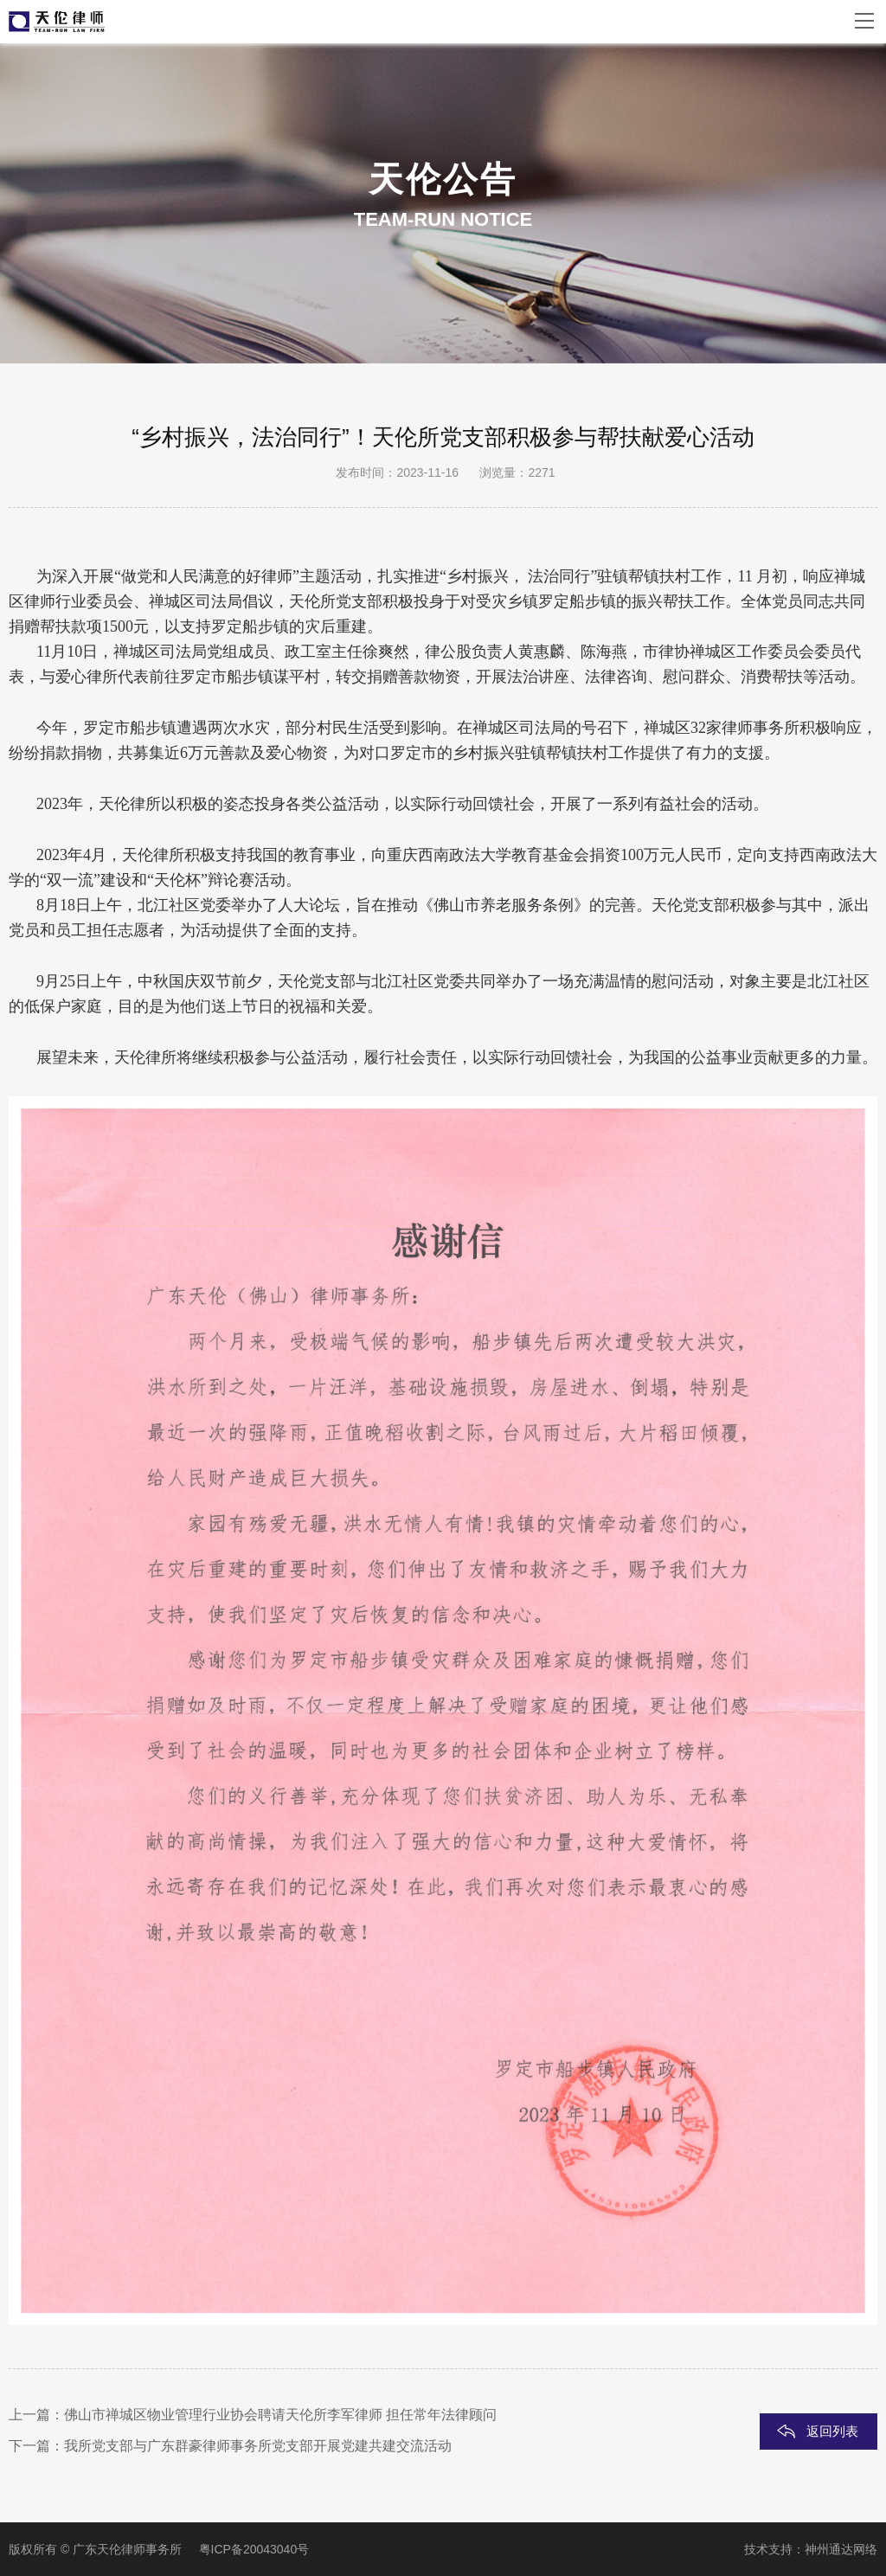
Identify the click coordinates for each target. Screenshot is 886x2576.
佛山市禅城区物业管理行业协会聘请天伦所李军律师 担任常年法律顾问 (280, 2414)
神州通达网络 (841, 2549)
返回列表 (832, 2431)
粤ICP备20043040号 (254, 2549)
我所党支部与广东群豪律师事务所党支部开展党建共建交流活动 (258, 2445)
